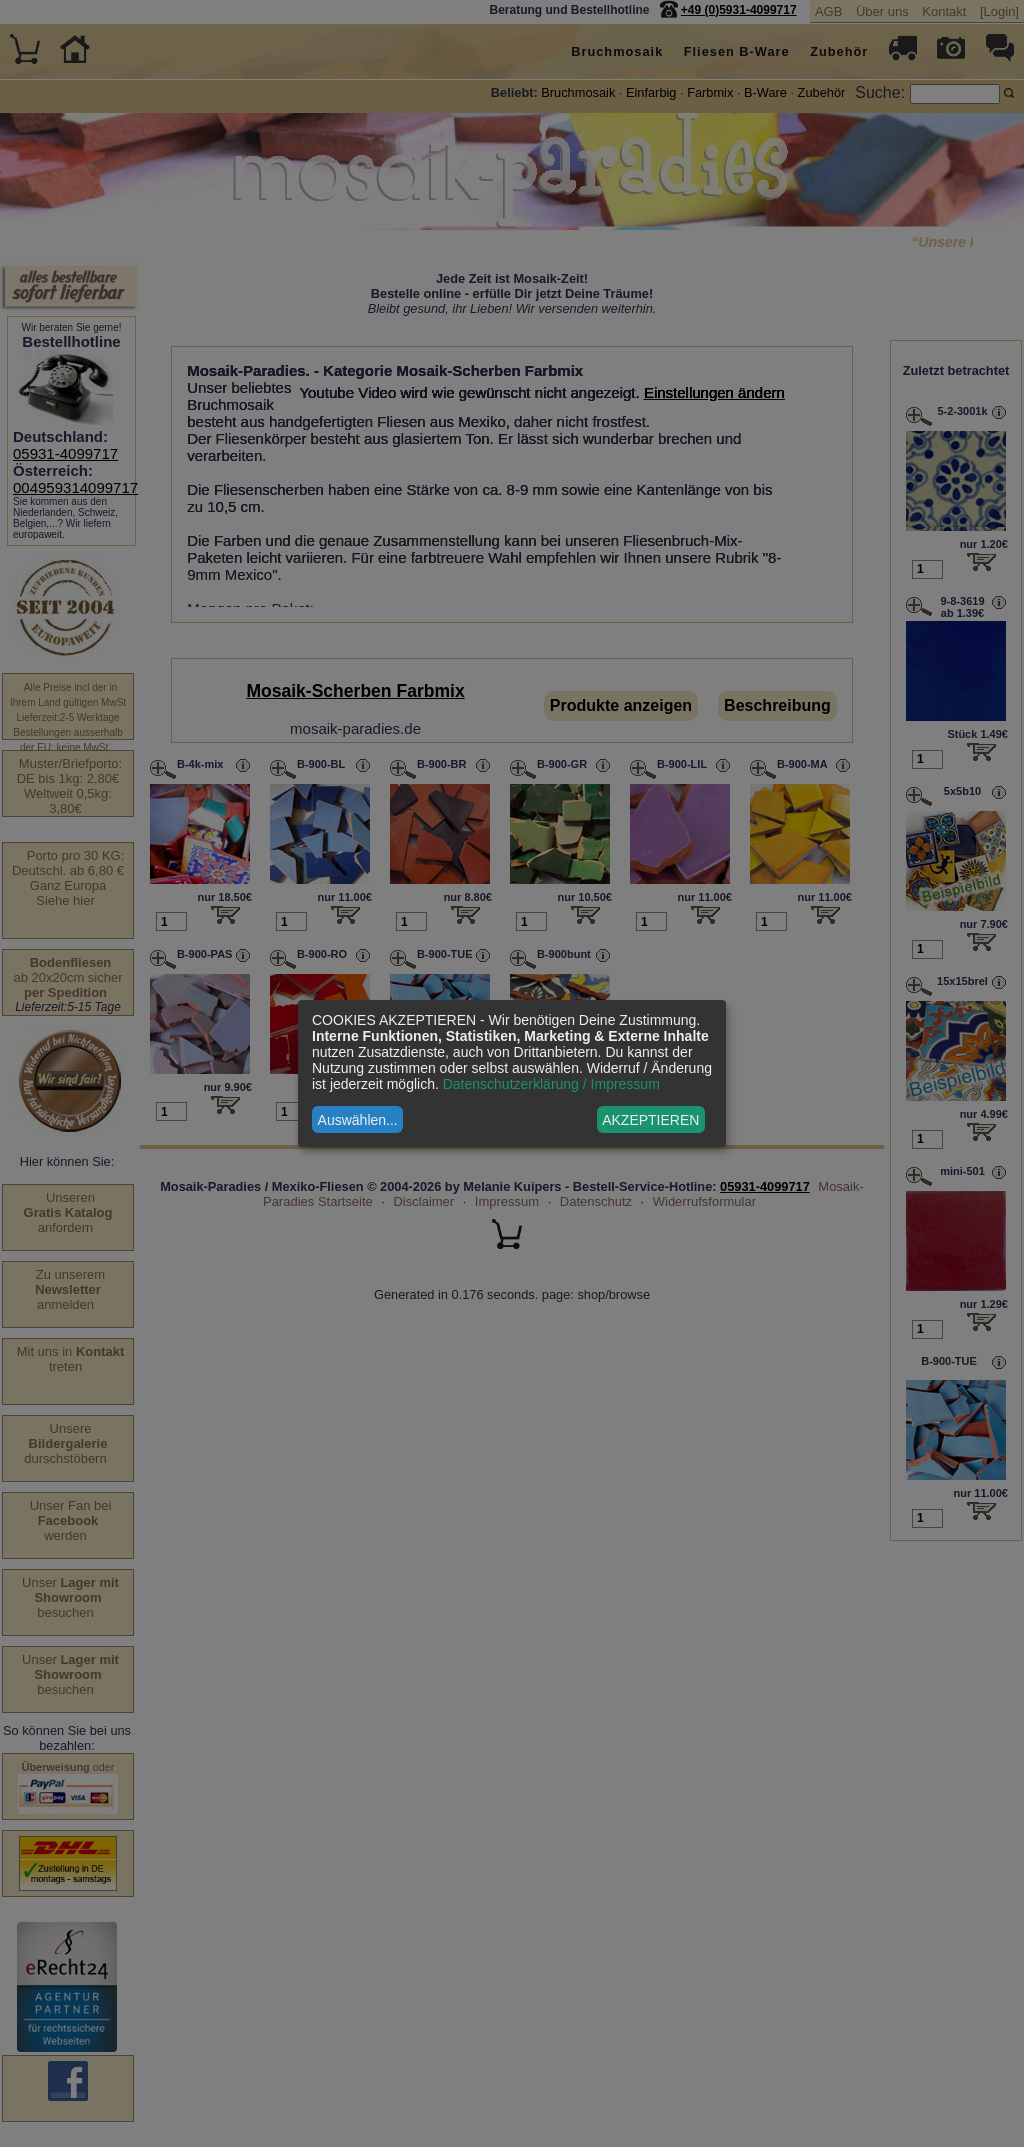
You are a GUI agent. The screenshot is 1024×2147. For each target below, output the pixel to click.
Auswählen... (358, 1120)
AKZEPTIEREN (650, 1120)
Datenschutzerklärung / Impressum (551, 1084)
